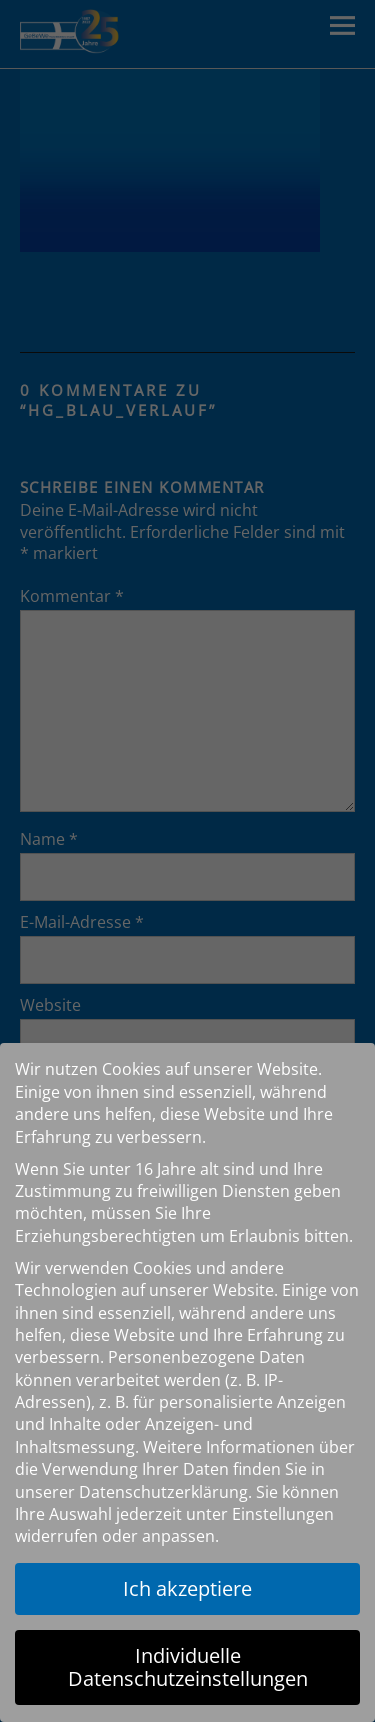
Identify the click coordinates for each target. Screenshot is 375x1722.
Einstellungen (283, 1514)
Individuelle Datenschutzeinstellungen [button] (188, 1666)
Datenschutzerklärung (163, 1492)
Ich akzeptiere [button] (187, 1588)
